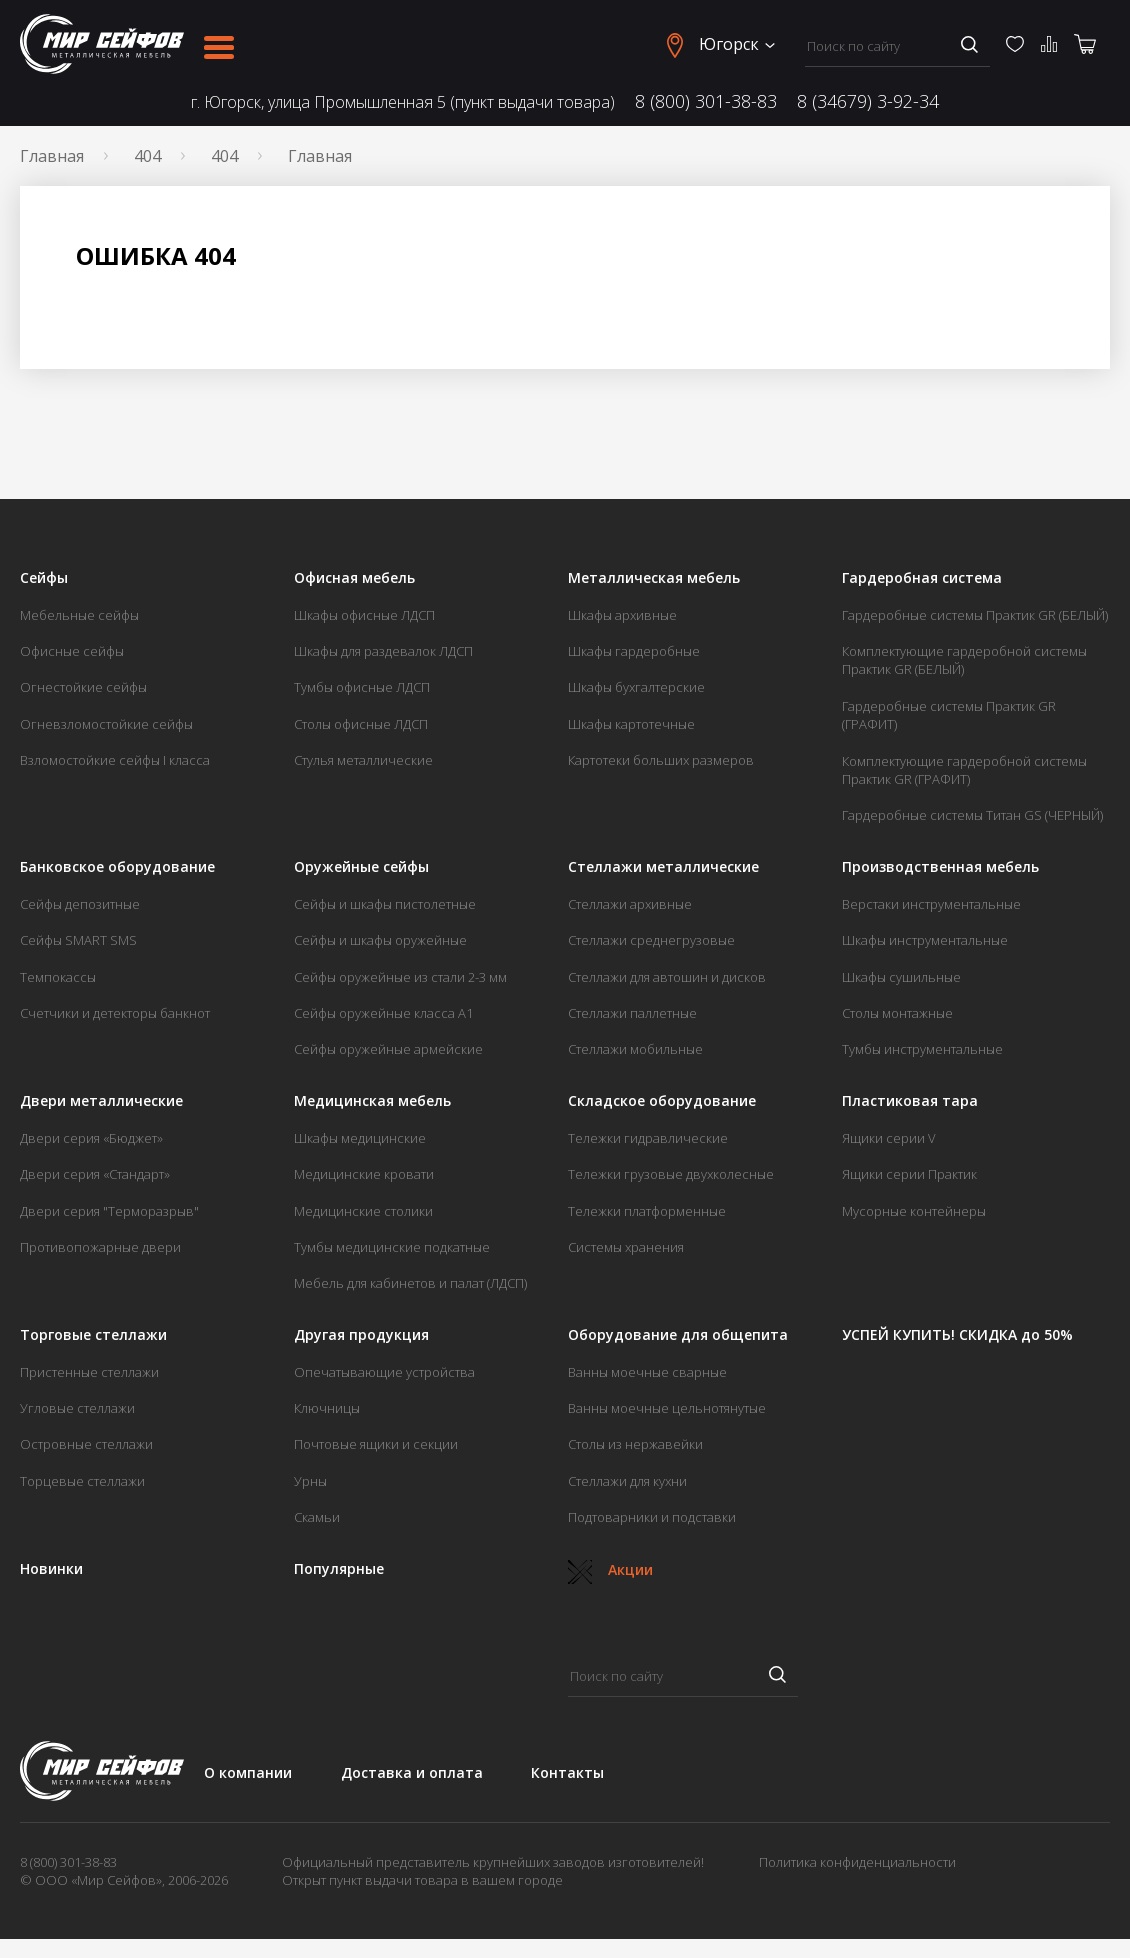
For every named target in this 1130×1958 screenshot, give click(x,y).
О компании (248, 1772)
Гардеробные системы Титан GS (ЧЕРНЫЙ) (972, 815)
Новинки (51, 1569)
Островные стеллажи (86, 1444)
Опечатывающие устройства (384, 1372)
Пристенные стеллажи (89, 1372)
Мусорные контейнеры (914, 1211)
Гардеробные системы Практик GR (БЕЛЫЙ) (975, 615)
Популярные (339, 1569)
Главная (52, 156)
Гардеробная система (922, 578)
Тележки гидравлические (648, 1138)
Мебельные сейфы (79, 615)
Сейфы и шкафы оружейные (380, 940)
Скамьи (317, 1517)
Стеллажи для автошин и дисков (667, 977)
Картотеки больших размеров (661, 760)
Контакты (567, 1772)
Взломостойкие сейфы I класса (115, 760)
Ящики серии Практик (909, 1174)
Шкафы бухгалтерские (636, 687)
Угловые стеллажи (77, 1408)
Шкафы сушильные (901, 977)
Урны (310, 1481)
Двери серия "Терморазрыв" (109, 1211)
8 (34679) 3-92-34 (868, 101)
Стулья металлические (363, 760)
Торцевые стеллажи (82, 1481)
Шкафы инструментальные (925, 940)
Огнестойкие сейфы (83, 687)
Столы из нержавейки (635, 1444)
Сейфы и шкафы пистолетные (385, 904)
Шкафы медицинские (360, 1138)
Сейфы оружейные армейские (388, 1049)
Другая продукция (361, 1335)
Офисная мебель (354, 578)
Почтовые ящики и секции (376, 1444)
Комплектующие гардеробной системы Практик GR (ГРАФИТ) (964, 770)
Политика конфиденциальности (857, 1862)
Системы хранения (626, 1247)
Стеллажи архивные (630, 904)
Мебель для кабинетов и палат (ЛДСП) (410, 1283)
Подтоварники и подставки (652, 1517)
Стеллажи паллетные (632, 1013)
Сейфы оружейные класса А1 (383, 1013)
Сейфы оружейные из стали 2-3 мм (400, 977)
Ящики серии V (889, 1138)
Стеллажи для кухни (627, 1481)
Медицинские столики (363, 1211)
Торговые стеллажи (93, 1335)
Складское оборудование (662, 1101)
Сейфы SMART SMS (78, 940)
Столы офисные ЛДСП (361, 724)
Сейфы (44, 578)
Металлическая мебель (654, 578)
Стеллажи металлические (663, 867)
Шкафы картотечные (631, 724)
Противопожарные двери (100, 1247)
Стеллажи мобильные (635, 1049)
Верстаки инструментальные (931, 904)
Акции (610, 1569)
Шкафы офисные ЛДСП (364, 615)
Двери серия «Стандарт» (95, 1174)
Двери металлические (101, 1101)
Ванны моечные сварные (647, 1372)
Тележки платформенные (647, 1211)
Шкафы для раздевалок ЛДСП (383, 651)
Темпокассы (58, 977)
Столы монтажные (897, 1013)
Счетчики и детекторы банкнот (115, 1013)
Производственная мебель (940, 867)
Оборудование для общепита (678, 1335)
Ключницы (327, 1408)
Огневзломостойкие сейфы (106, 724)
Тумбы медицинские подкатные (392, 1247)
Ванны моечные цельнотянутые (667, 1408)
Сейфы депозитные (80, 904)
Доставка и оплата (412, 1772)
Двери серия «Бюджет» (91, 1138)
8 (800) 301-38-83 (706, 101)
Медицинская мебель (372, 1101)
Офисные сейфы (72, 651)
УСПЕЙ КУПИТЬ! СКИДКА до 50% (957, 1335)
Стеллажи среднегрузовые (651, 940)
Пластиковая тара (910, 1101)
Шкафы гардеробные (634, 651)
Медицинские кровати (364, 1174)
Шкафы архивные (622, 615)
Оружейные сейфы (361, 867)
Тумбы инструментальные (922, 1049)
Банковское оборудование (117, 867)
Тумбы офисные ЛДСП (362, 687)
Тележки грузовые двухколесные (671, 1174)
